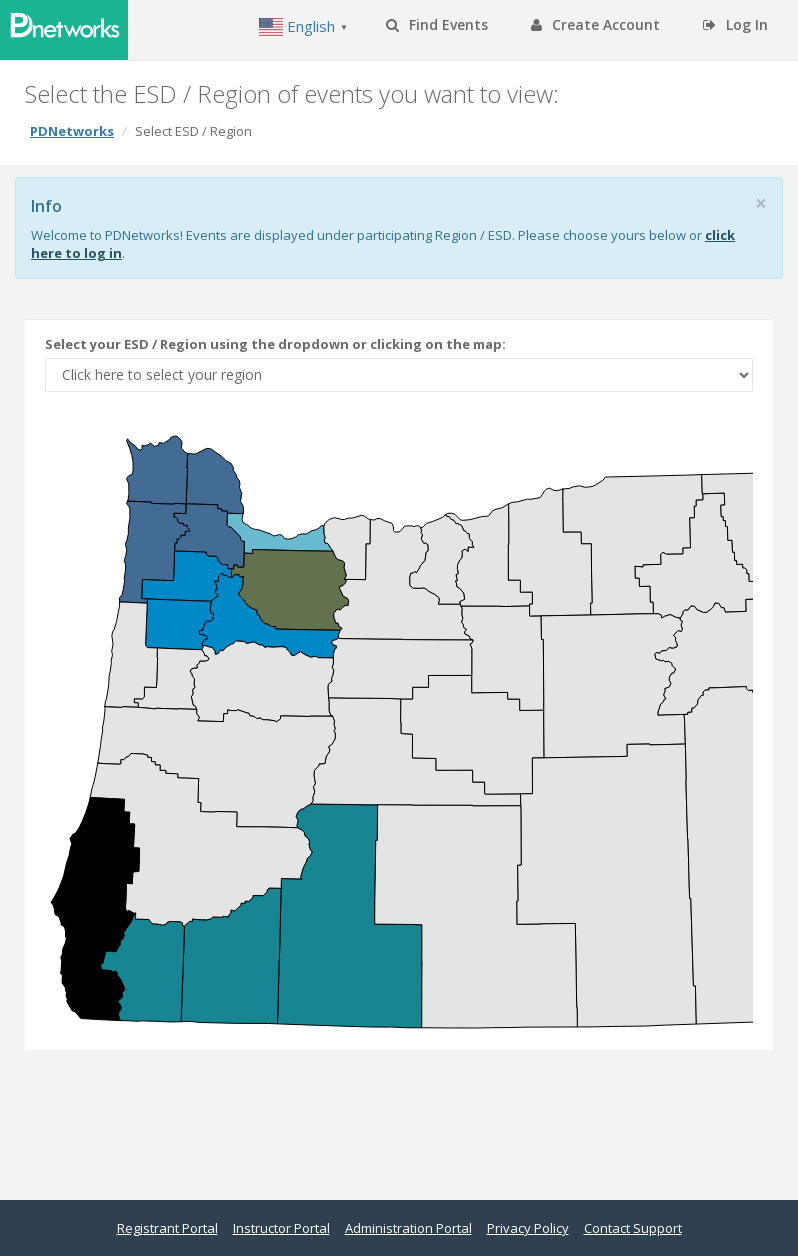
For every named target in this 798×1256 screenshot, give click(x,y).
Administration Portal (408, 1228)
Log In (735, 24)
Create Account (595, 24)
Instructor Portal (281, 1228)
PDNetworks (72, 131)
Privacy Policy (528, 1228)
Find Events (437, 24)
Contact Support (633, 1228)
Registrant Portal (167, 1228)
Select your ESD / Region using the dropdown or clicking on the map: (276, 344)
